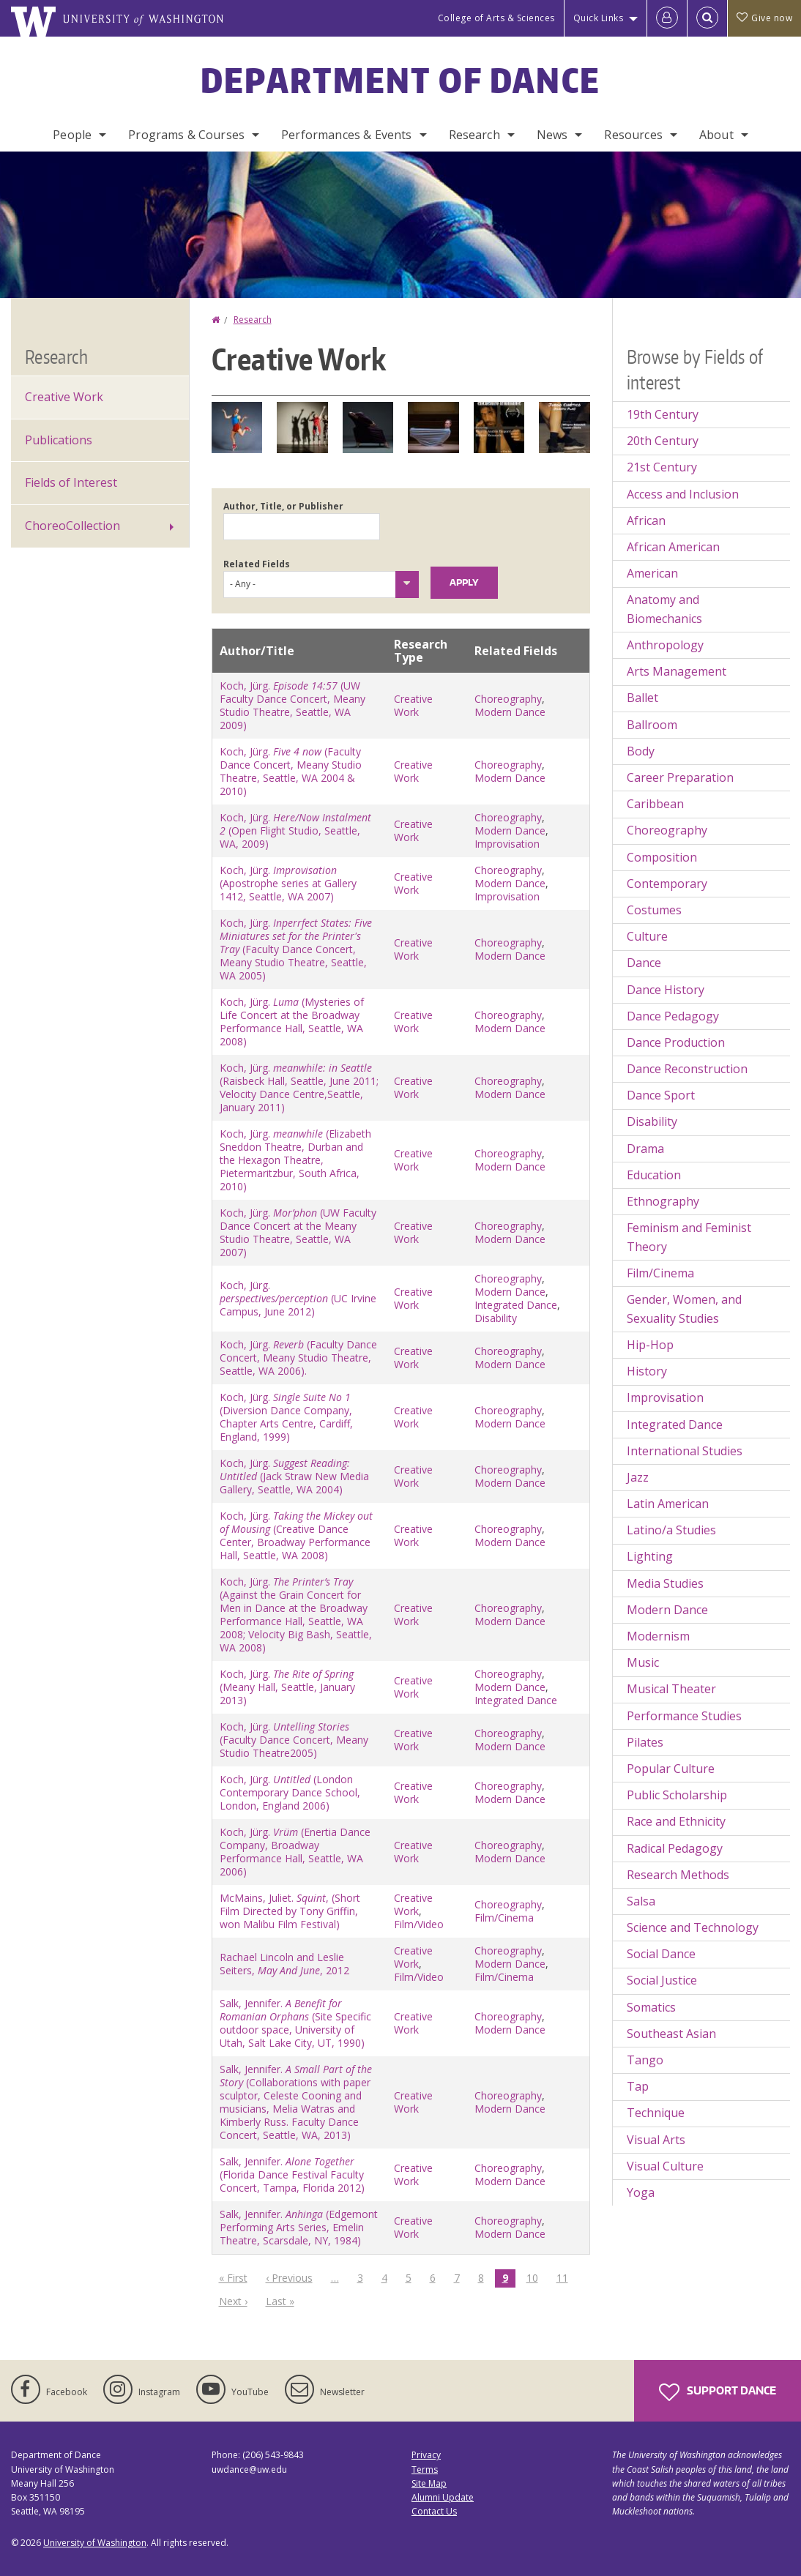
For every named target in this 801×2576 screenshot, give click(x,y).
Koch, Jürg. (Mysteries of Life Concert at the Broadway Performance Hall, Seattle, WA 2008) (292, 1021)
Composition (662, 857)
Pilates (645, 1742)
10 (535, 2277)
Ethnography (663, 1201)
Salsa (641, 1901)
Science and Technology (693, 1927)
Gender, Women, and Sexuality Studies (684, 1308)
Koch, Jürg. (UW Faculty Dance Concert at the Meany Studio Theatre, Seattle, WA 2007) (298, 1232)
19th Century (662, 414)
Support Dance (717, 2392)
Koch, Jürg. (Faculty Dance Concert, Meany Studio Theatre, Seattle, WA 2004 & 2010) (291, 771)
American (652, 573)
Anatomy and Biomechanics (664, 609)
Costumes (654, 910)
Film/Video (419, 1924)
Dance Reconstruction (687, 1069)
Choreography (508, 699)
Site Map (429, 2483)
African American (673, 547)
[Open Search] (707, 18)
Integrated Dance (515, 1305)
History (647, 1371)
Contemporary (667, 884)
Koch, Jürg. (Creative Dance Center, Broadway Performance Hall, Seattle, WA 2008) (296, 1535)
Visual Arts (656, 2140)
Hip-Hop (650, 1345)
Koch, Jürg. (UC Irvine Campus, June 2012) (298, 1298)
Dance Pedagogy (673, 1016)
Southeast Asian (671, 2034)
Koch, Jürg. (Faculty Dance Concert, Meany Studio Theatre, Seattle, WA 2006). (298, 1357)
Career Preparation (680, 777)
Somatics (651, 2007)
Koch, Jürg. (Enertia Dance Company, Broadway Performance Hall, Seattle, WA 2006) (295, 1851)
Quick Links (598, 18)
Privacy (426, 2455)
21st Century (662, 467)
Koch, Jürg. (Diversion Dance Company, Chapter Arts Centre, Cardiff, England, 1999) (286, 1417)
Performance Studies (684, 1716)
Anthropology (665, 645)
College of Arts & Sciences (496, 18)
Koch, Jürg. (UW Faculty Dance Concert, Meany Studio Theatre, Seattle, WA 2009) (292, 705)
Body (641, 751)
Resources (633, 135)
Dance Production (676, 1042)
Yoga (641, 2192)
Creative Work (413, 705)
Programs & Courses (186, 135)
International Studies (684, 1451)
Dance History (665, 990)
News (552, 135)
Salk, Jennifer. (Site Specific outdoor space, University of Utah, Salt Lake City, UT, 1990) (295, 2023)
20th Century (662, 441)
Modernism (658, 1636)
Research (474, 135)
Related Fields (256, 564)
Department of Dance (401, 80)
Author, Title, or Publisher (283, 506)
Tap (638, 2086)
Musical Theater (671, 1689)
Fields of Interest (71, 482)
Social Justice (662, 1980)
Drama (645, 1148)
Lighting (650, 1556)
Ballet (642, 698)
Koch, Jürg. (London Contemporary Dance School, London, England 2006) (290, 1792)
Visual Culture (665, 2166)
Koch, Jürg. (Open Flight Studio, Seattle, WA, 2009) (295, 830)
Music (643, 1662)
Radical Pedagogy (675, 1848)
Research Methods (678, 1875)
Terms (424, 2469)
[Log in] (667, 18)
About (716, 135)
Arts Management (676, 671)
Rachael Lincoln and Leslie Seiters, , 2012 (284, 1963)
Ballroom (652, 725)
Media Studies (665, 1583)
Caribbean (655, 804)
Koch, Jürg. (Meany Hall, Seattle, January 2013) (287, 1687)
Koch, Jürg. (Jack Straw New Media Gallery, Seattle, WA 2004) (294, 1476)
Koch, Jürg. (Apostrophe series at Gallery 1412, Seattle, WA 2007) (288, 883)
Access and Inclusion (683, 494)
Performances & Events (346, 135)
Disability (495, 1318)
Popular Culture (671, 1769)
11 (565, 2277)
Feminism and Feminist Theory (689, 1237)
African (646, 520)
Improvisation (507, 844)
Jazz (638, 1477)
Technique (656, 2113)
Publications (58, 440)
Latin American (668, 1504)
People (72, 135)
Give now (764, 18)
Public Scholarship (677, 1795)
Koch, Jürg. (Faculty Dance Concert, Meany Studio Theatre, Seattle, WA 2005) (296, 949)
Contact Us (434, 2511)
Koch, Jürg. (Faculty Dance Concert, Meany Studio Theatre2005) (294, 1740)
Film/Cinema (504, 1917)
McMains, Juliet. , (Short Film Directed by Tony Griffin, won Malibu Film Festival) (290, 1911)
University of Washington (94, 2542)
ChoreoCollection (72, 526)
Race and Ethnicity (676, 1821)
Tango (645, 2060)
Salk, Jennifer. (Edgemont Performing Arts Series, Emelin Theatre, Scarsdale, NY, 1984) (299, 2227)
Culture (647, 936)
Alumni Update (442, 2497)
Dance (644, 963)
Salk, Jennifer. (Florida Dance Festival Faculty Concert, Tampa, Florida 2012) (292, 2174)
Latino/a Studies (671, 1530)
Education (654, 1175)
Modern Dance (509, 712)
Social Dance (661, 1954)
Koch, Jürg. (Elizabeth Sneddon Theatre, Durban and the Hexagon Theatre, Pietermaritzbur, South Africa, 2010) (295, 1160)
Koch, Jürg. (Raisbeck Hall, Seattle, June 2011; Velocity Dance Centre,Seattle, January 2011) (299, 1087)
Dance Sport (661, 1095)
